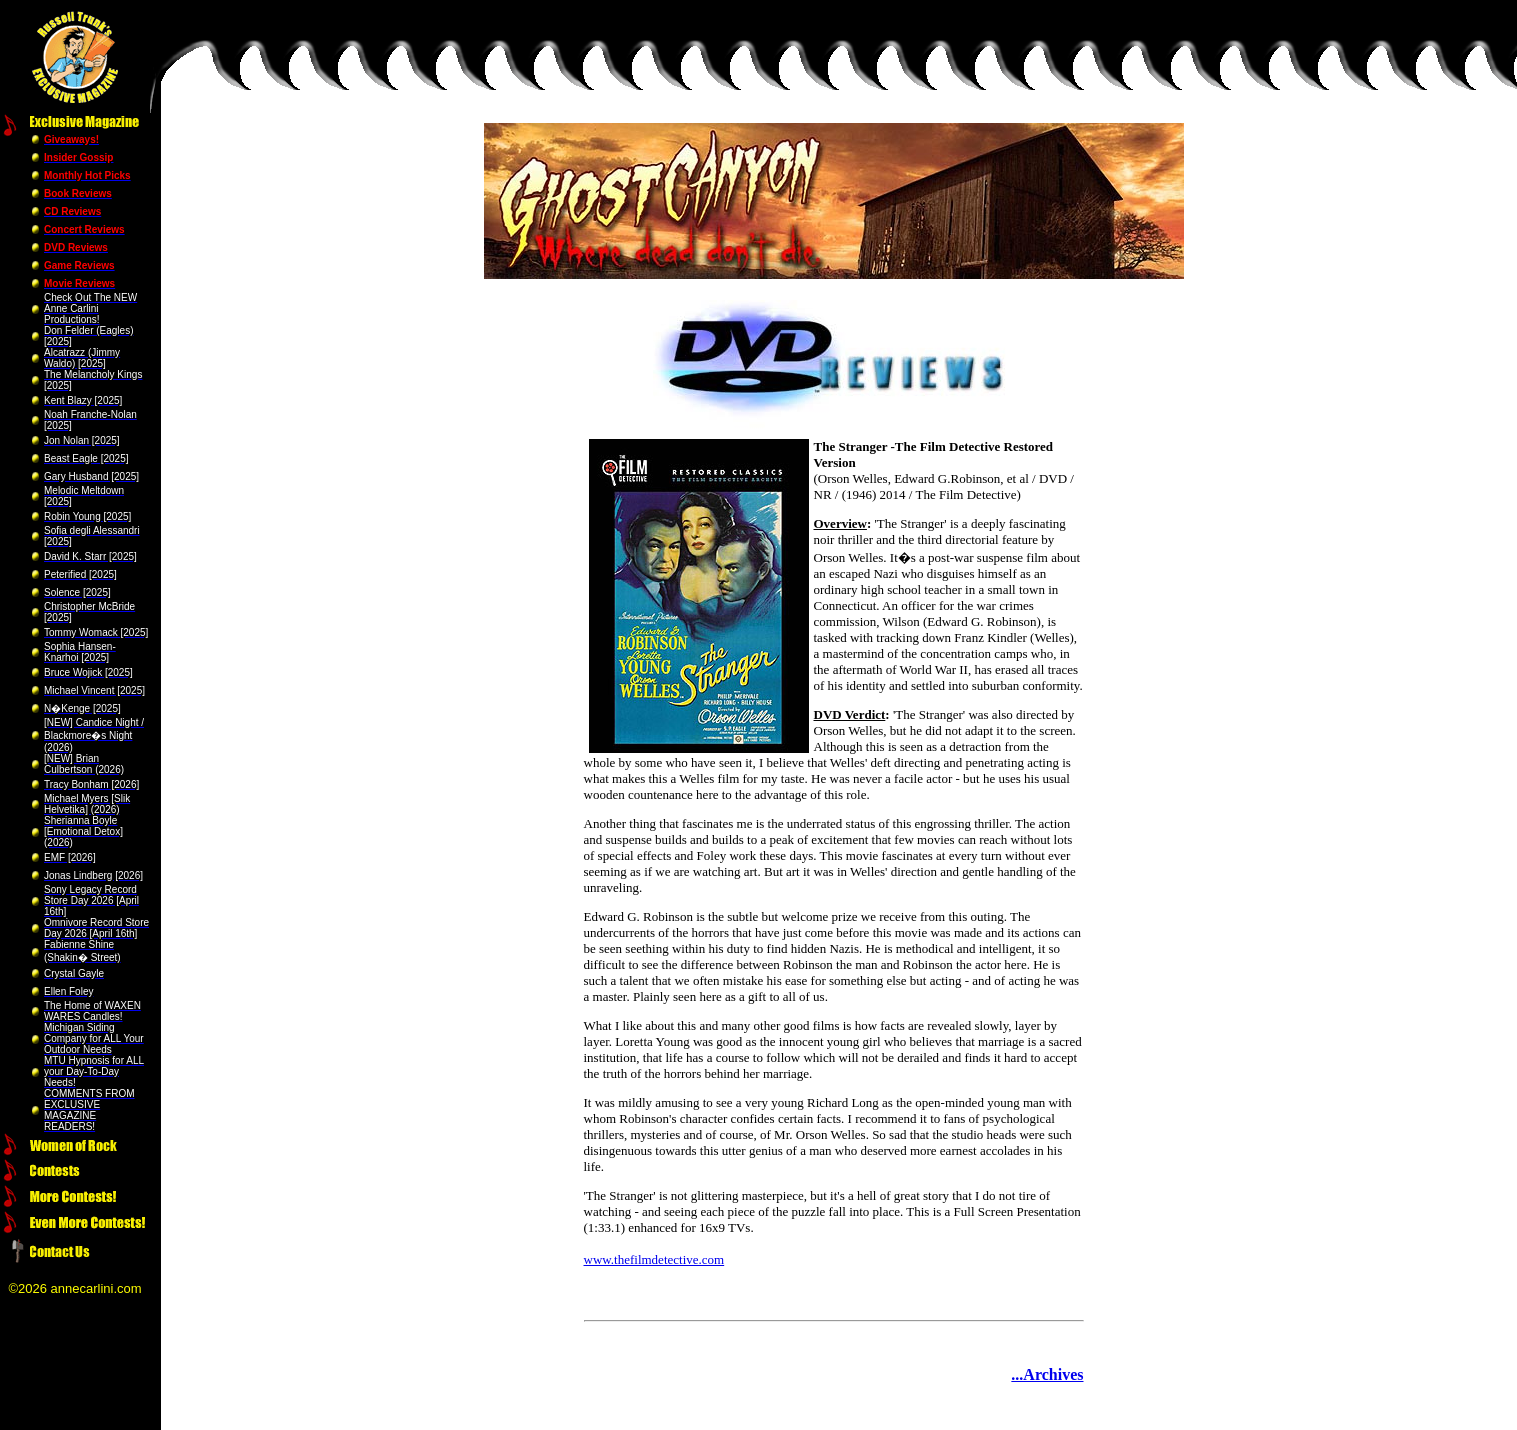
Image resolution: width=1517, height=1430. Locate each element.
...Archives (1047, 1374)
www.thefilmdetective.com (654, 1259)
